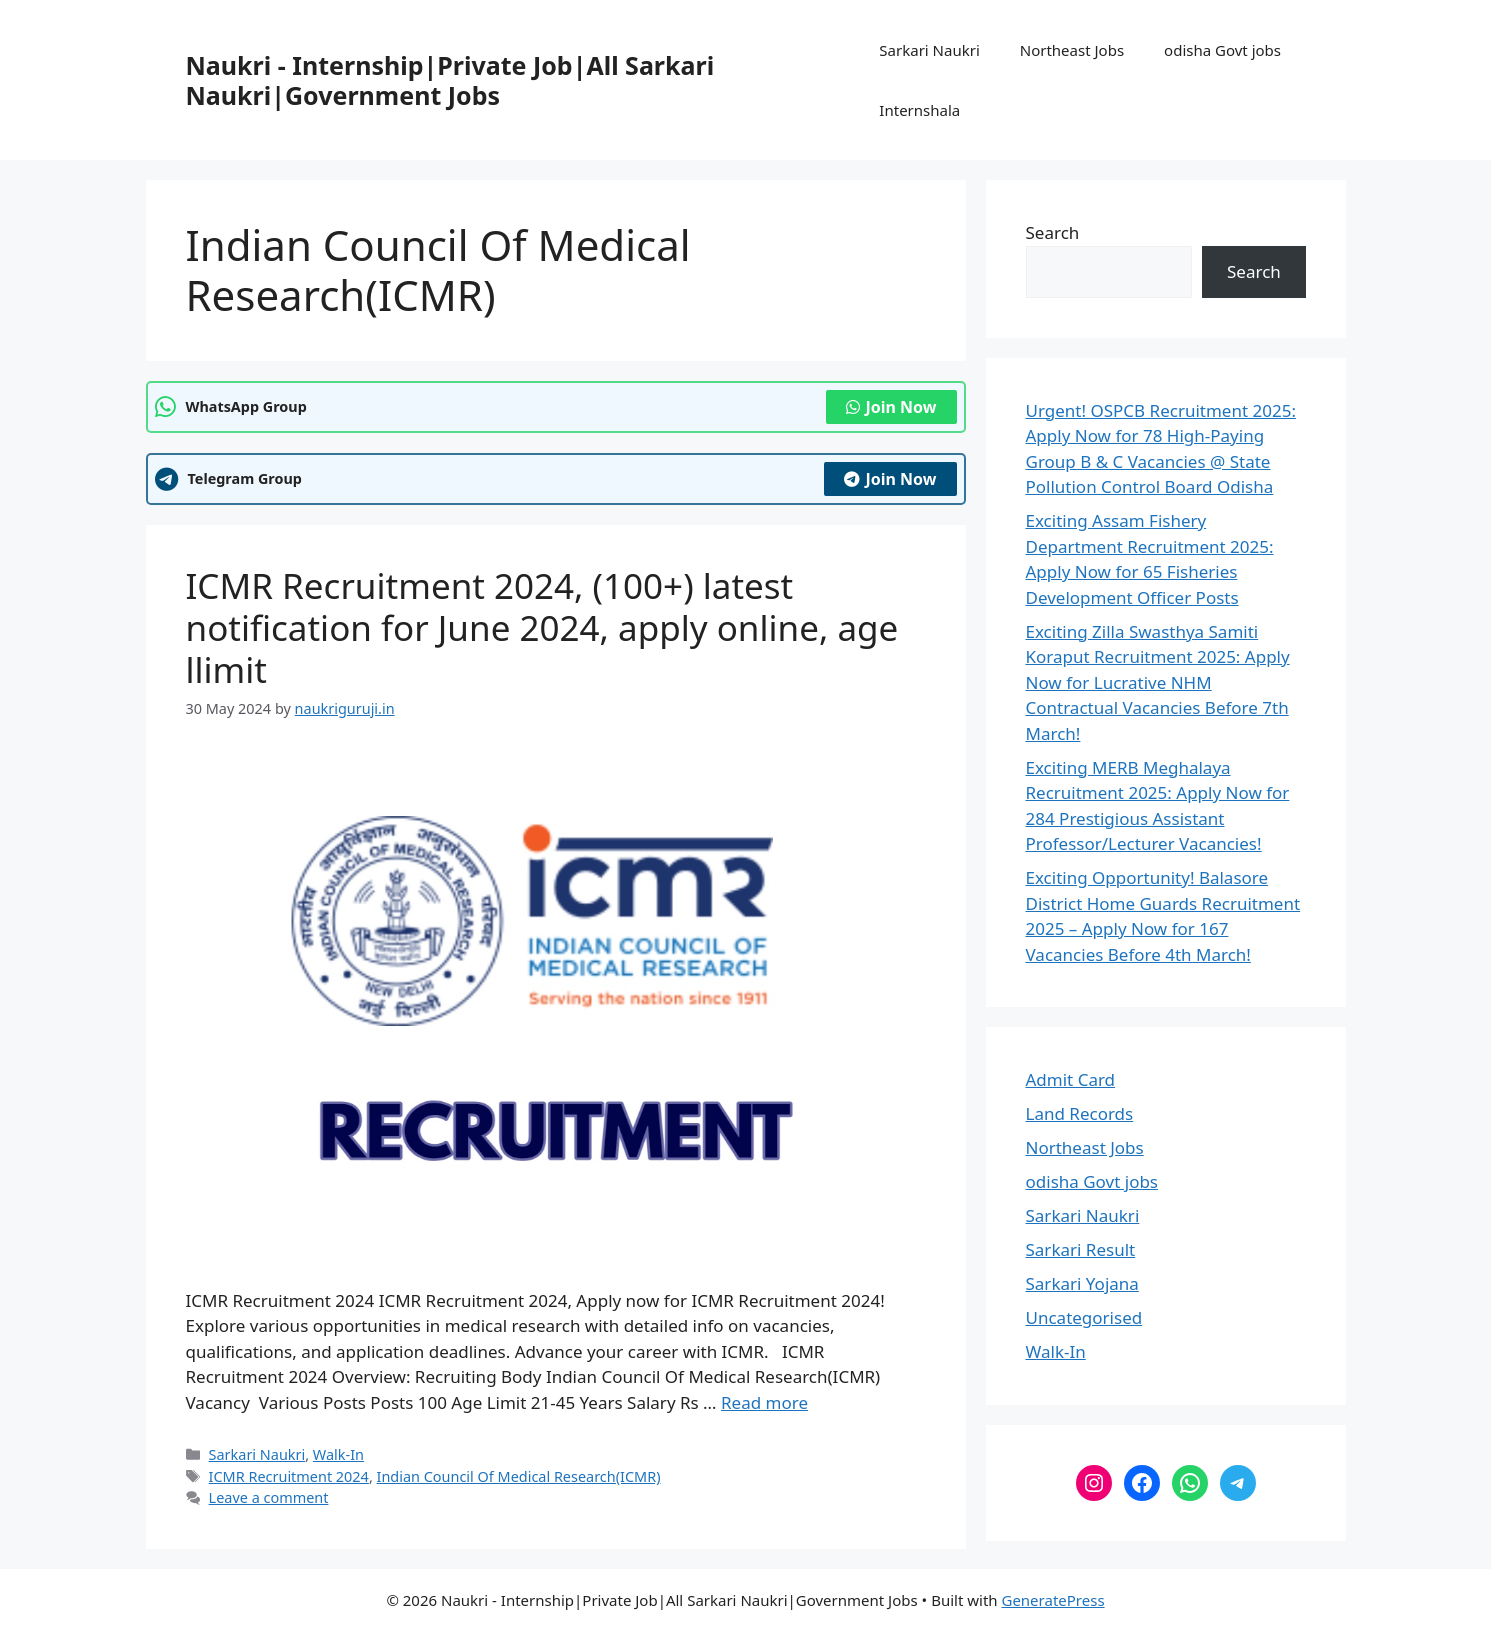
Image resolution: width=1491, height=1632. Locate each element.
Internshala (919, 110)
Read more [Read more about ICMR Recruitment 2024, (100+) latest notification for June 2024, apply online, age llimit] (764, 1402)
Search (1053, 232)
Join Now (891, 407)
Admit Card (1071, 1079)
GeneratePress (1052, 1600)
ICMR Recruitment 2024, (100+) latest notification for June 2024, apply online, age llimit (542, 627)
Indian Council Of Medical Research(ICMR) (519, 1476)
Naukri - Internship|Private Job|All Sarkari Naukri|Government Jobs (450, 80)
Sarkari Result (1081, 1249)
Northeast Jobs (1072, 50)
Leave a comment (269, 1497)
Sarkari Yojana (1082, 1283)
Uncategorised (1084, 1317)
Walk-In (338, 1454)
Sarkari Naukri (929, 50)
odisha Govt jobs (1222, 50)
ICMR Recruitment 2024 (289, 1476)
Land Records (1080, 1113)
